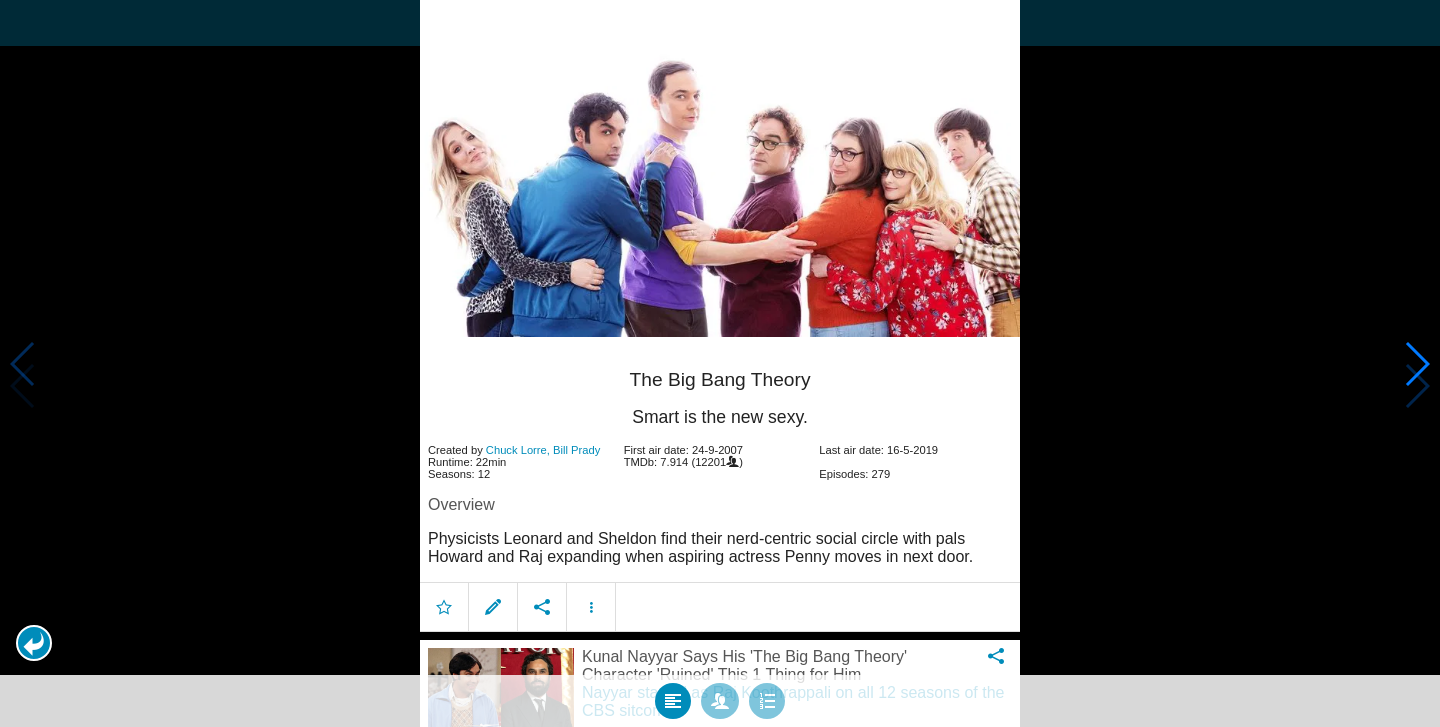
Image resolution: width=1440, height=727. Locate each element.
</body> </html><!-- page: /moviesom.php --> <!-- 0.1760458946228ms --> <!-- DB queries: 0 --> (720, 363)
